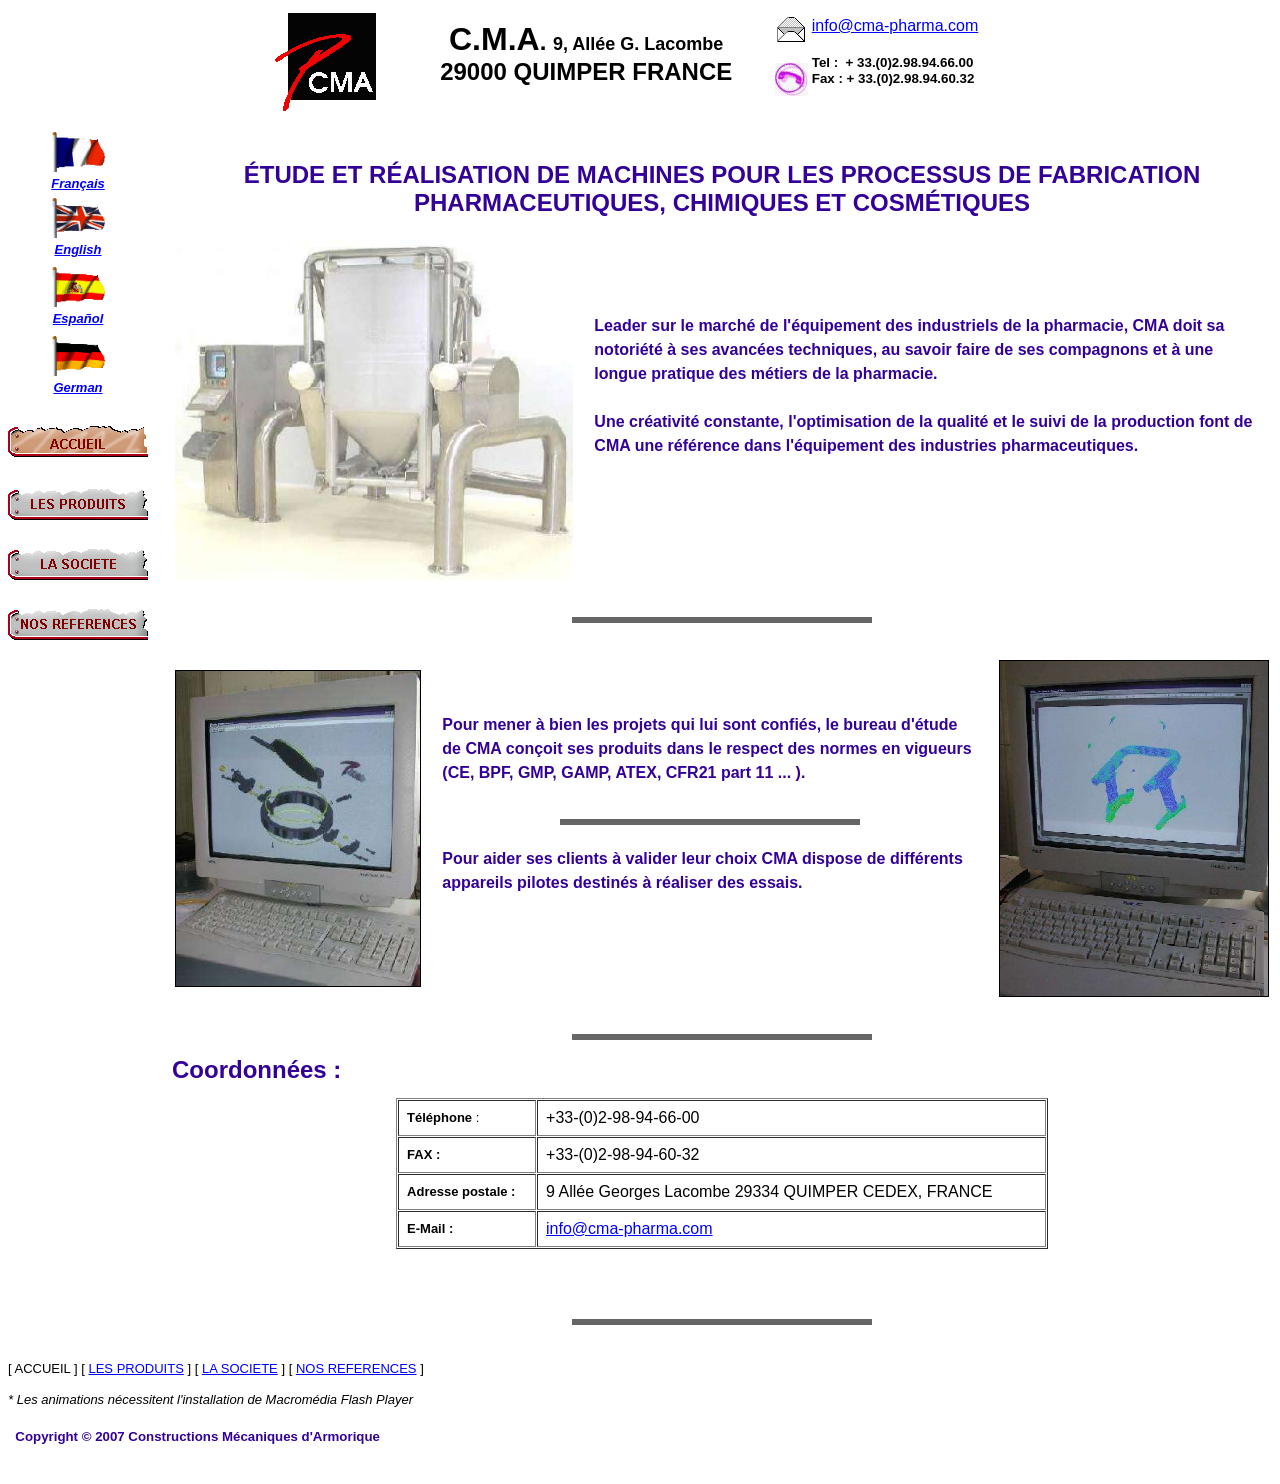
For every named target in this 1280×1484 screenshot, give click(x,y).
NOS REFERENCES (356, 1368)
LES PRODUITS (135, 1368)
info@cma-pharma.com (895, 25)
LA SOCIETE (240, 1368)
